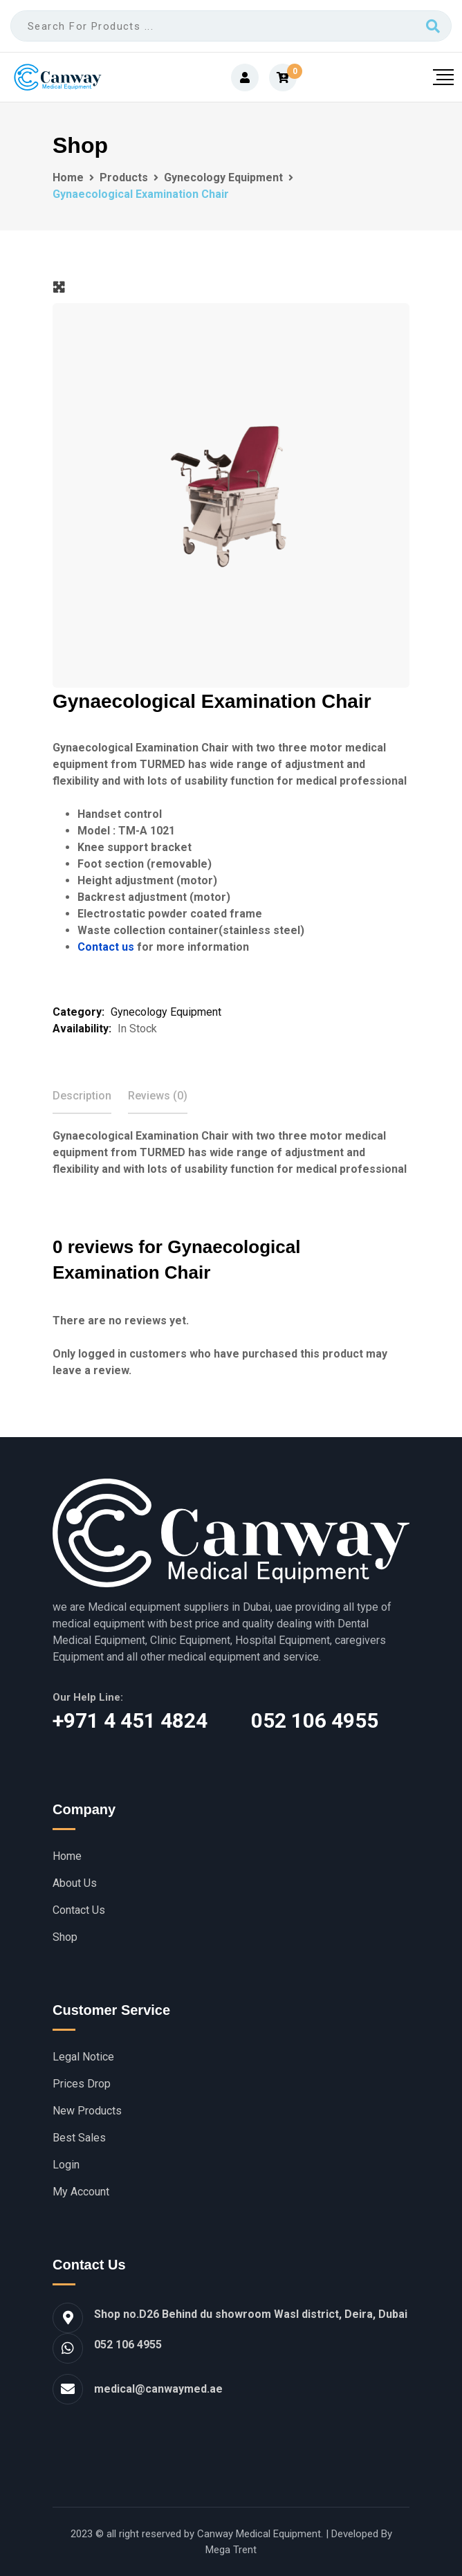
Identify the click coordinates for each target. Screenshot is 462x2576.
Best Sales (79, 2138)
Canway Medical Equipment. (260, 2534)
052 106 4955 (128, 2344)
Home (67, 1856)
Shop (65, 1937)
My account (81, 2192)
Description (82, 1095)
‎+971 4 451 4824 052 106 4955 (215, 1720)
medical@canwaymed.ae (158, 2388)
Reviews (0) (157, 1095)
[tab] (82, 1096)
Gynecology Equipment (166, 1011)
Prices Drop (82, 2084)
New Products (87, 2111)
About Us (75, 1883)
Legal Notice (83, 2057)
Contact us (105, 946)
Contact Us (79, 1910)
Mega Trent (231, 2549)
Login (66, 2165)
